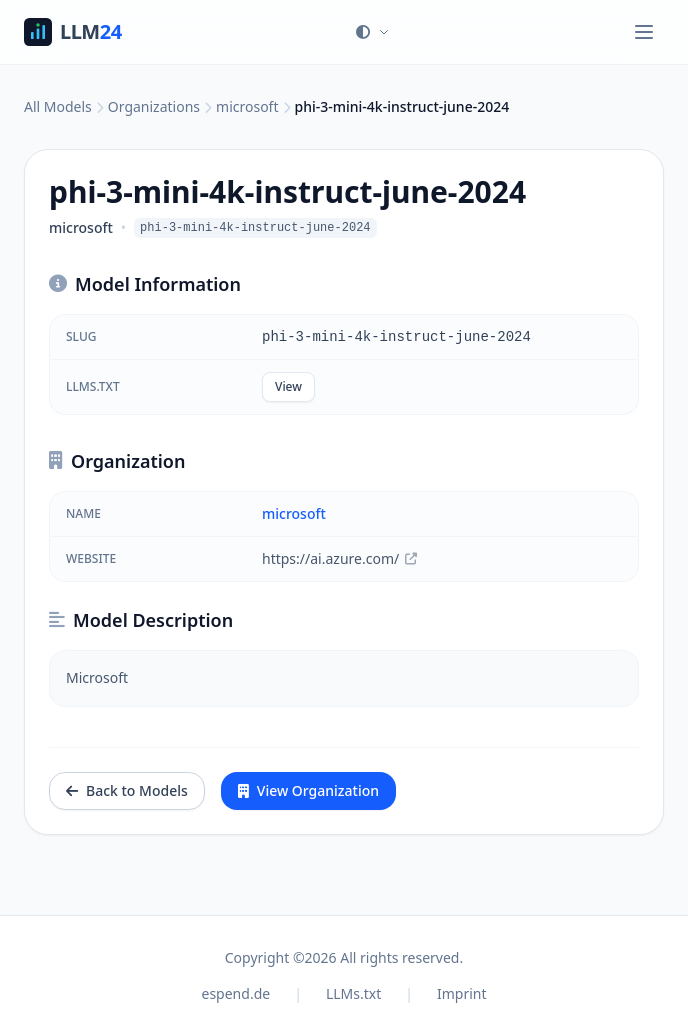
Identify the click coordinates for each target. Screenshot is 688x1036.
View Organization (308, 790)
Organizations (154, 106)
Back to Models (127, 790)
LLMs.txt (353, 993)
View (288, 386)
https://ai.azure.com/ (339, 558)
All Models (58, 106)
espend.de (236, 993)
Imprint (462, 993)
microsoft (247, 106)
